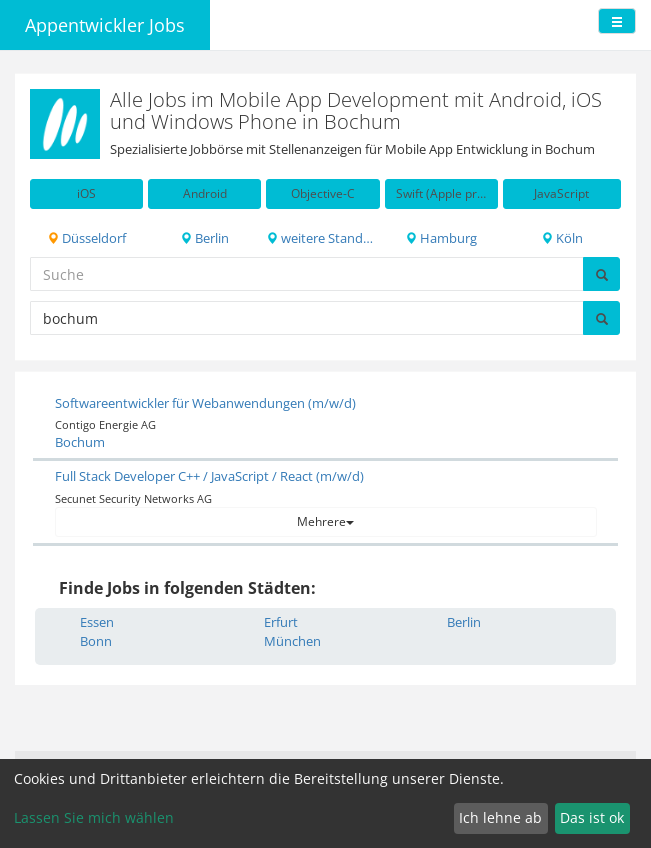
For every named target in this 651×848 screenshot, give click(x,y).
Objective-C (323, 193)
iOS (86, 193)
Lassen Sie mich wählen (94, 817)
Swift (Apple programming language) (447, 193)
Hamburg (441, 238)
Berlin (204, 238)
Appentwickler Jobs (105, 25)
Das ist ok (592, 817)
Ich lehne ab (500, 817)
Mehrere (325, 521)
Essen (97, 622)
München (292, 641)
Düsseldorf (86, 238)
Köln (562, 238)
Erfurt (281, 622)
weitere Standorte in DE (322, 238)
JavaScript (561, 193)
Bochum (80, 442)
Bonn (96, 641)
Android (205, 193)
